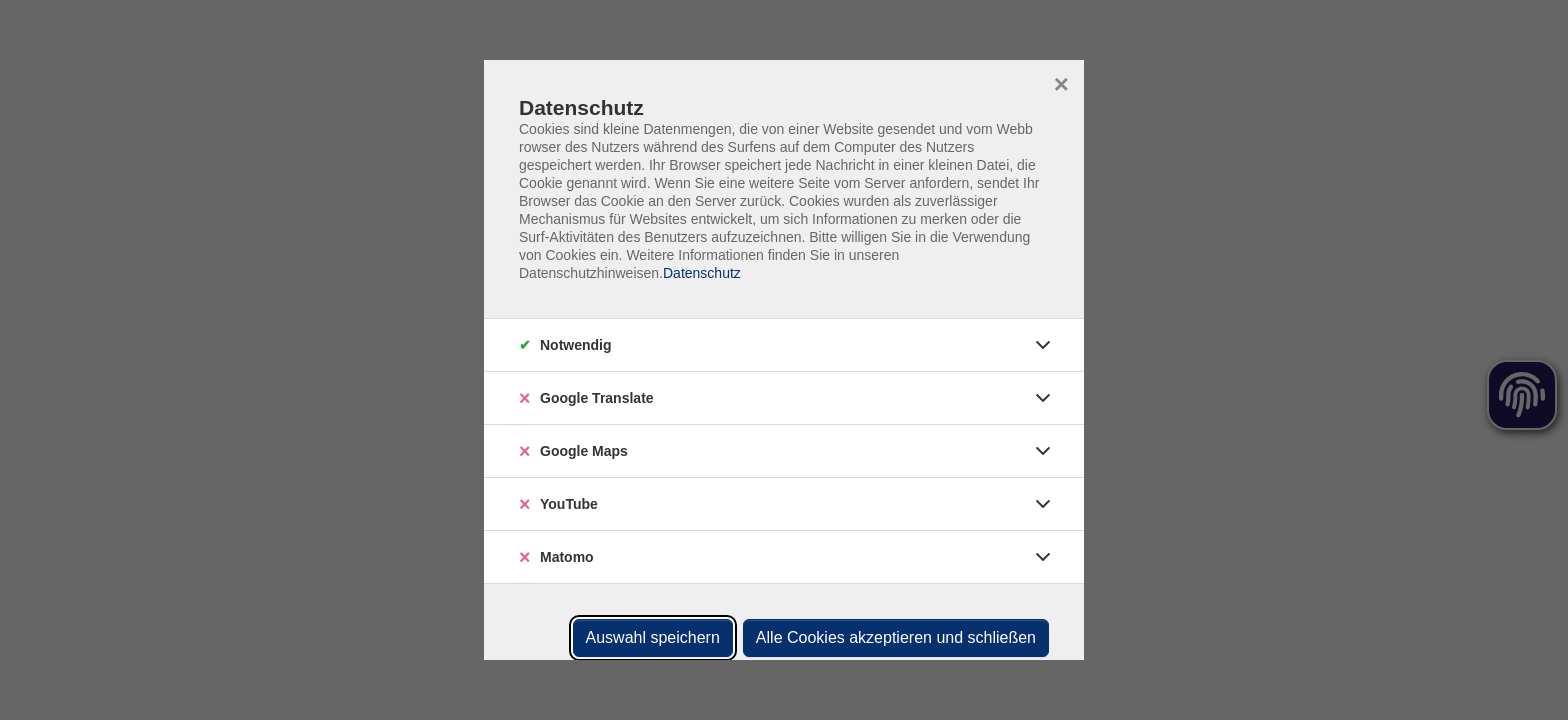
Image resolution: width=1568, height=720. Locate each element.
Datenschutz (702, 273)
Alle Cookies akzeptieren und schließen (896, 637)
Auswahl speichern (653, 637)
